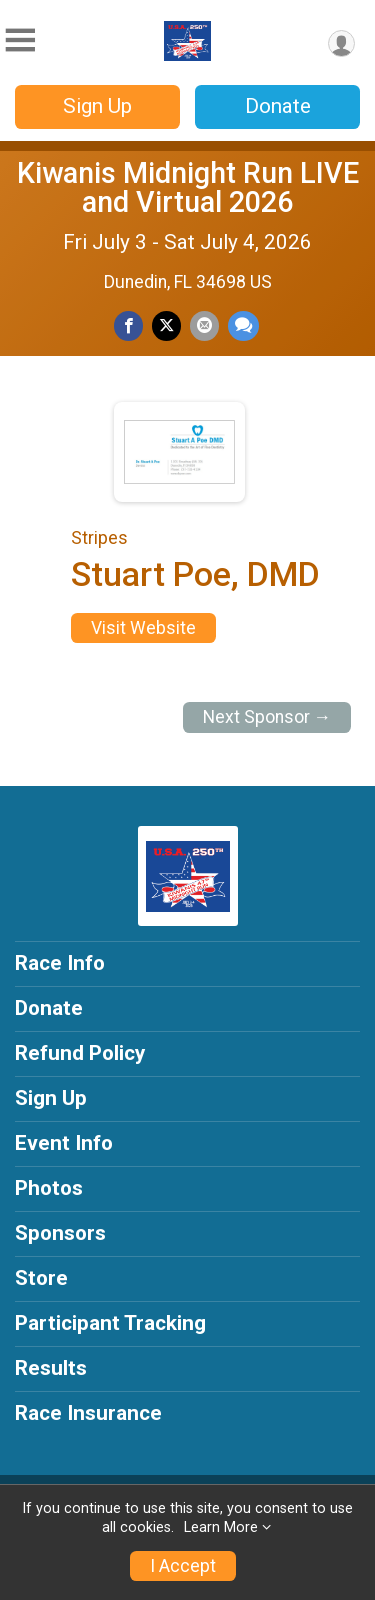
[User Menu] (341, 43)
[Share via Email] (204, 325)
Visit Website (143, 628)
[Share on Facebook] (128, 325)
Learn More (221, 1527)
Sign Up (97, 106)
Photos (49, 1188)
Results (51, 1368)
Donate (278, 106)
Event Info (64, 1143)
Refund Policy (80, 1053)
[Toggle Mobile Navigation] (20, 40)
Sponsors (60, 1233)
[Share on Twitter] (166, 325)
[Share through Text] (243, 325)
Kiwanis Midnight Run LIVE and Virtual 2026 (188, 187)
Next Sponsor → (267, 717)
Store (41, 1278)
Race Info (60, 963)
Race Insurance (88, 1413)
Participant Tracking (110, 1323)
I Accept (183, 1566)
